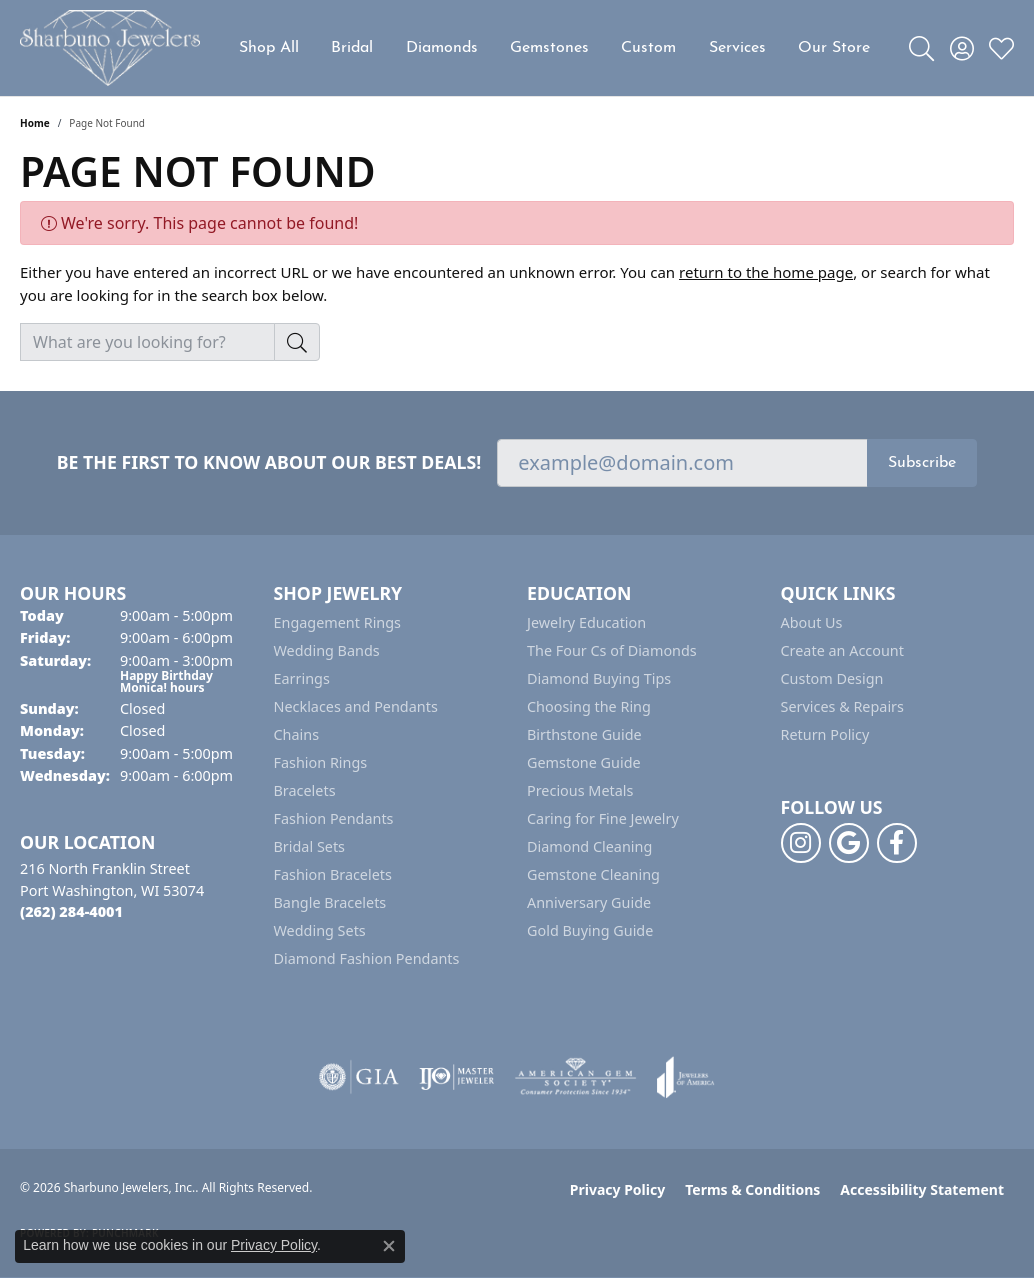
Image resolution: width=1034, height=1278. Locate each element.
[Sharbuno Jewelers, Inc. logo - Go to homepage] (110, 48)
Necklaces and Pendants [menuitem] (356, 706)
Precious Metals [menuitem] (580, 790)
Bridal (352, 48)
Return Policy (825, 734)
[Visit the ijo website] (456, 1077)
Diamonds (442, 48)
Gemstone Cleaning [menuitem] (593, 874)
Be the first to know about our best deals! (269, 462)
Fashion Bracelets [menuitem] (333, 874)
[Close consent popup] (389, 1246)
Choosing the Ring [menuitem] (589, 706)
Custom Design (832, 678)
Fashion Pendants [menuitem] (334, 818)
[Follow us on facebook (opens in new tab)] (897, 843)
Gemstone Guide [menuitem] (584, 762)
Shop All (269, 48)
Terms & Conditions (752, 1189)
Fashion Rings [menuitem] (321, 762)
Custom (648, 48)
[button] (921, 48)
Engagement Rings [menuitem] (338, 622)
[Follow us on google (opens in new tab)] (849, 843)
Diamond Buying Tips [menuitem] (599, 678)
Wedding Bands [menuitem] (327, 650)
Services (737, 48)
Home (35, 123)
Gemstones (549, 48)
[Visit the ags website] (575, 1077)
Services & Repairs (842, 706)
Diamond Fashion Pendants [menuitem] (367, 958)
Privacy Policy (617, 1189)
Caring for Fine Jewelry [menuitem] (603, 818)
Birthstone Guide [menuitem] (584, 734)
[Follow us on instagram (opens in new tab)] (801, 843)
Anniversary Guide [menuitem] (589, 902)
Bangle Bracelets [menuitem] (330, 902)
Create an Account (842, 650)
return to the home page (766, 272)
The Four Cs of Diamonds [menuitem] (612, 650)
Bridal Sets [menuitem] (310, 846)
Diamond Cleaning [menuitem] (589, 846)
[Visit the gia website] (359, 1077)
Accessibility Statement (922, 1189)
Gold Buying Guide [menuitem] (590, 930)
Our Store (834, 48)
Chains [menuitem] (297, 734)
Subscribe (922, 463)
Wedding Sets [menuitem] (320, 930)
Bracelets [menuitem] (305, 790)
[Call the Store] (71, 911)
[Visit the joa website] (686, 1077)
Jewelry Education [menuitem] (586, 622)
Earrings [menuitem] (302, 678)
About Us (812, 622)
